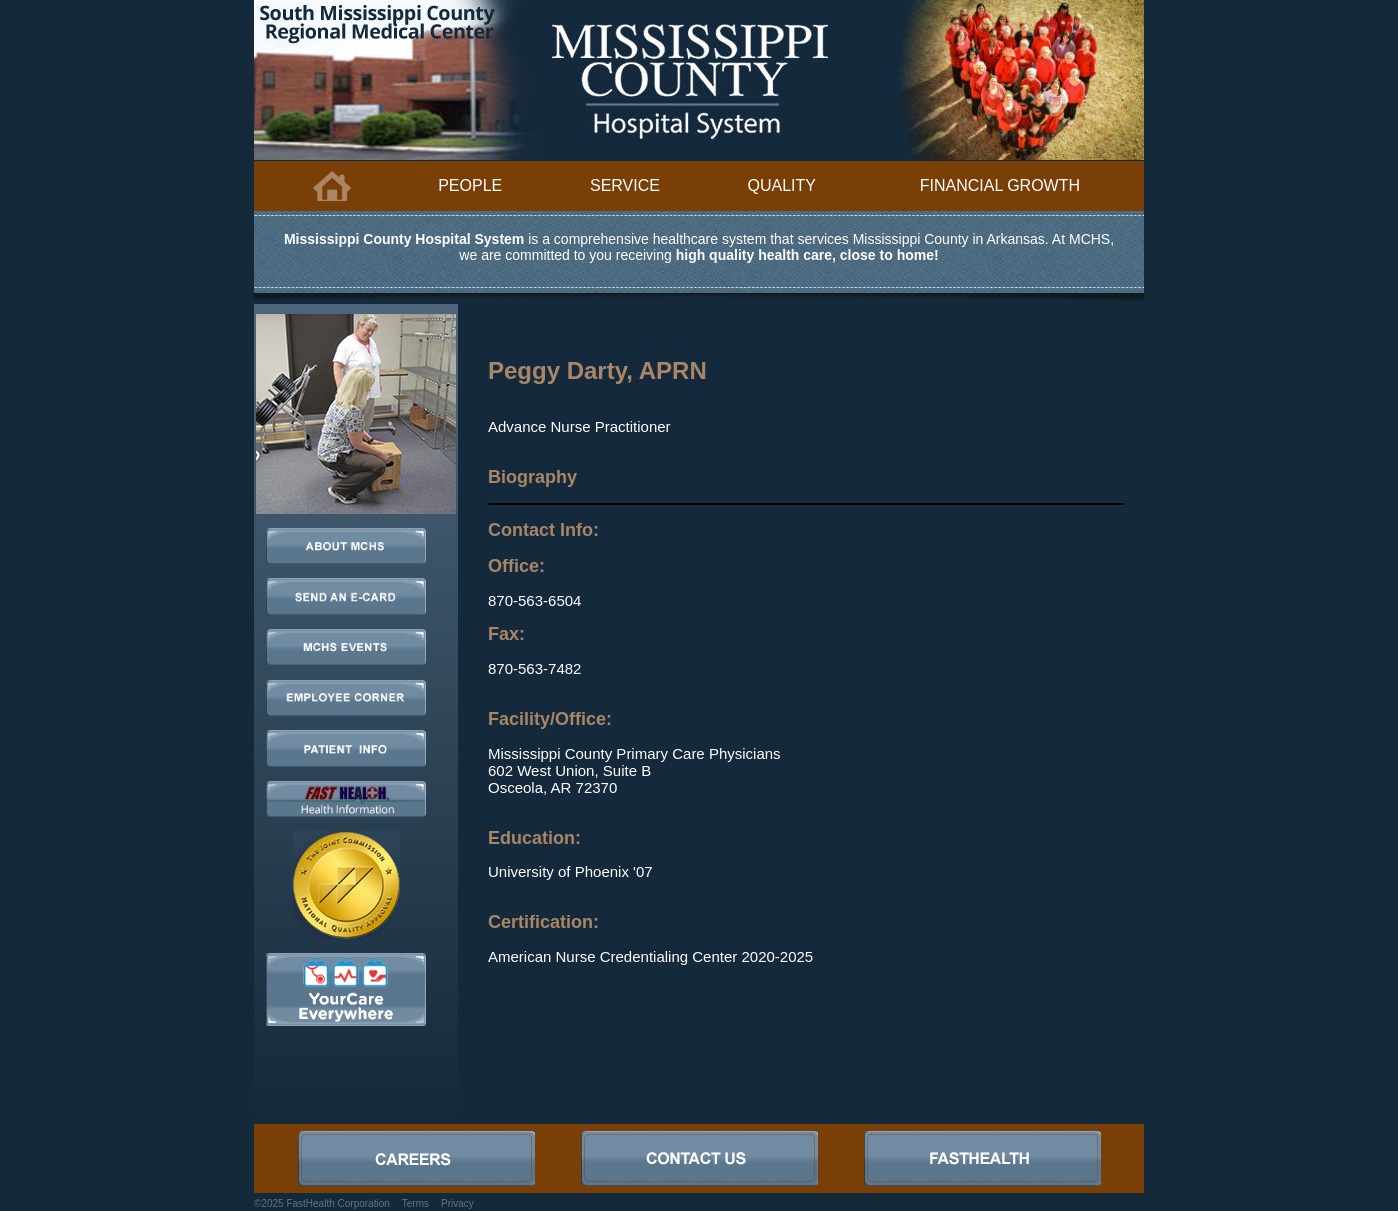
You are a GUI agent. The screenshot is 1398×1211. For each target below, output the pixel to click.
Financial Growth (1000, 185)
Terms (415, 1203)
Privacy (457, 1203)
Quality (782, 185)
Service (625, 185)
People (470, 185)
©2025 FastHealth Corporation (322, 1203)
